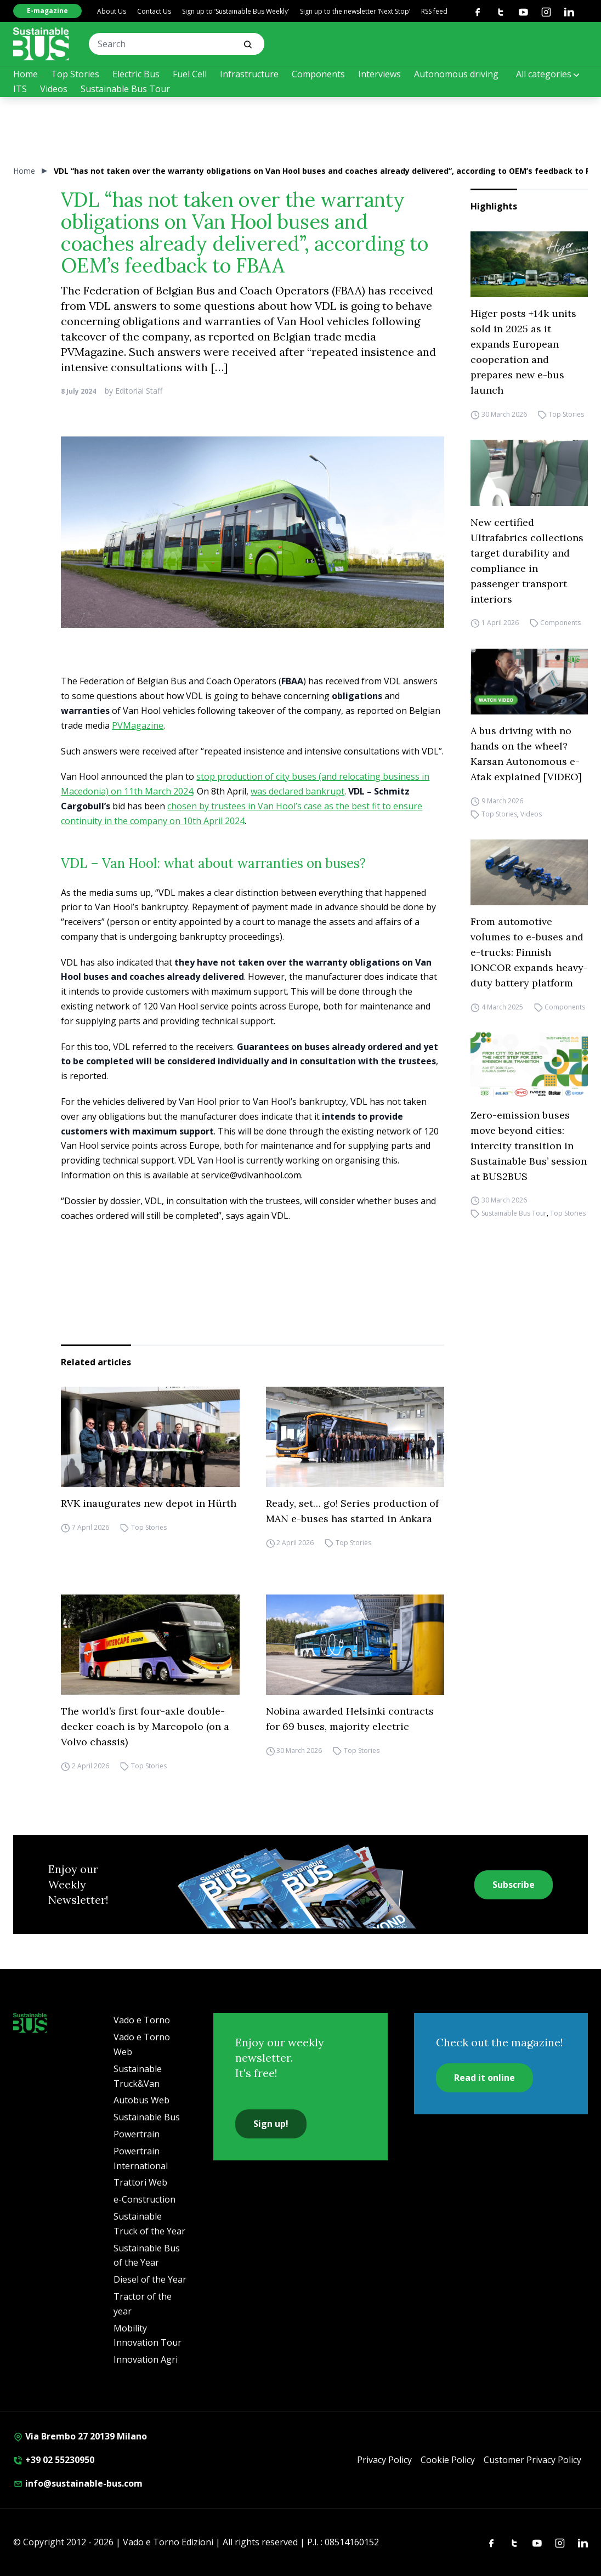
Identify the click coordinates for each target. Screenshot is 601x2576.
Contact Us (154, 11)
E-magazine (47, 10)
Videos (53, 89)
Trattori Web (140, 2182)
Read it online (484, 2078)
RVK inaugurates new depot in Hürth (148, 1503)
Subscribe (513, 1885)
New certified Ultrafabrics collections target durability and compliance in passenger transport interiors (526, 560)
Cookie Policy (448, 2460)
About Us (111, 11)
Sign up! (270, 2124)
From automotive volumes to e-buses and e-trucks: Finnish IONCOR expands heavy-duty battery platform (529, 952)
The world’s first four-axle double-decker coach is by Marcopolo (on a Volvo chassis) (145, 1726)
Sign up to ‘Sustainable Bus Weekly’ (235, 11)
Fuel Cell (190, 74)
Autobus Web (141, 2100)
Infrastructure (249, 74)
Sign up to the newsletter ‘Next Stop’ (355, 11)
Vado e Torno (142, 2020)
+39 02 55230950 (53, 2460)
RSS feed (434, 11)
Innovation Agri (146, 2359)
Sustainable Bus (147, 2117)
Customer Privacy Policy (532, 2460)
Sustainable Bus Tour (125, 89)
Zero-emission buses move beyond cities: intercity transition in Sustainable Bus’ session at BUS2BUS (528, 1146)
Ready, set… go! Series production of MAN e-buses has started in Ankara (352, 1511)
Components (318, 74)
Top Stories (75, 74)
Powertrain (137, 2134)
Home (25, 74)
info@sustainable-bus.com (78, 2483)
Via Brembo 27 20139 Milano (80, 2436)
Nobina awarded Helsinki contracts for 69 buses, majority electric (350, 1719)
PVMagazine (137, 725)
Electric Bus (136, 74)
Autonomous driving (456, 74)
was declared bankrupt (297, 791)
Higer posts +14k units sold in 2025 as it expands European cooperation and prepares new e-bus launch (523, 351)
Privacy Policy (384, 2460)
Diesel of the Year (150, 2279)
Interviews (379, 74)
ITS (20, 89)
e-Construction (144, 2199)
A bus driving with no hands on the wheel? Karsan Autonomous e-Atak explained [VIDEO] (526, 753)
